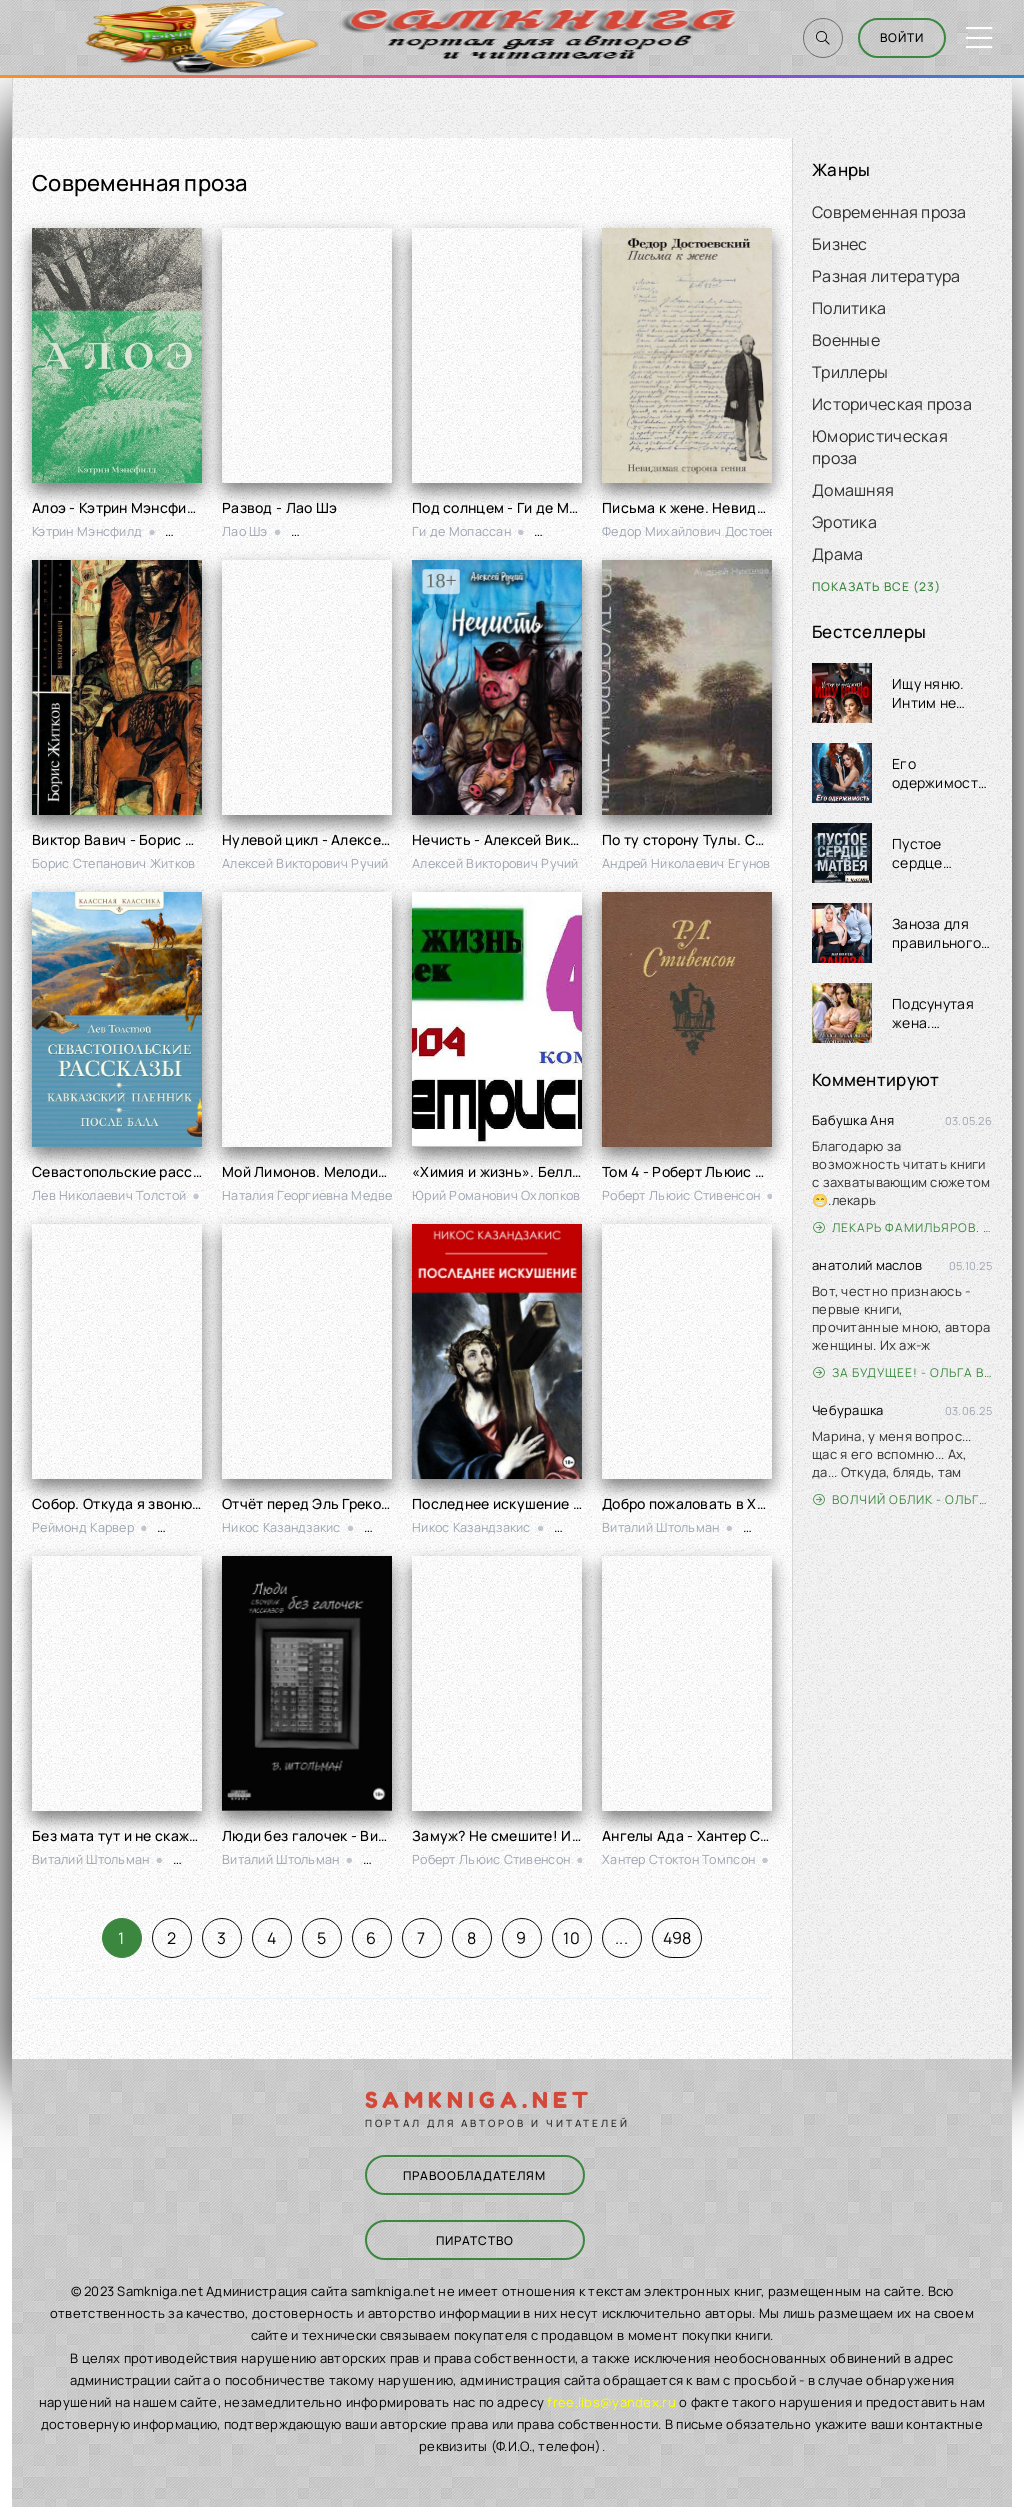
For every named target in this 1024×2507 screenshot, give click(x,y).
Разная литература (886, 276)
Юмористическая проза (880, 447)
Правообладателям (474, 2175)
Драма (837, 554)
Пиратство (475, 2240)
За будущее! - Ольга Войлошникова (902, 1372)
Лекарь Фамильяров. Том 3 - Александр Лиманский (902, 1227)
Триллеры (850, 372)
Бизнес (840, 244)
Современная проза (889, 212)
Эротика (844, 522)
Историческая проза (892, 404)
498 (677, 1938)
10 (571, 1938)
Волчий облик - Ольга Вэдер (902, 1499)
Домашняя (853, 490)
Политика (849, 308)
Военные (846, 340)
